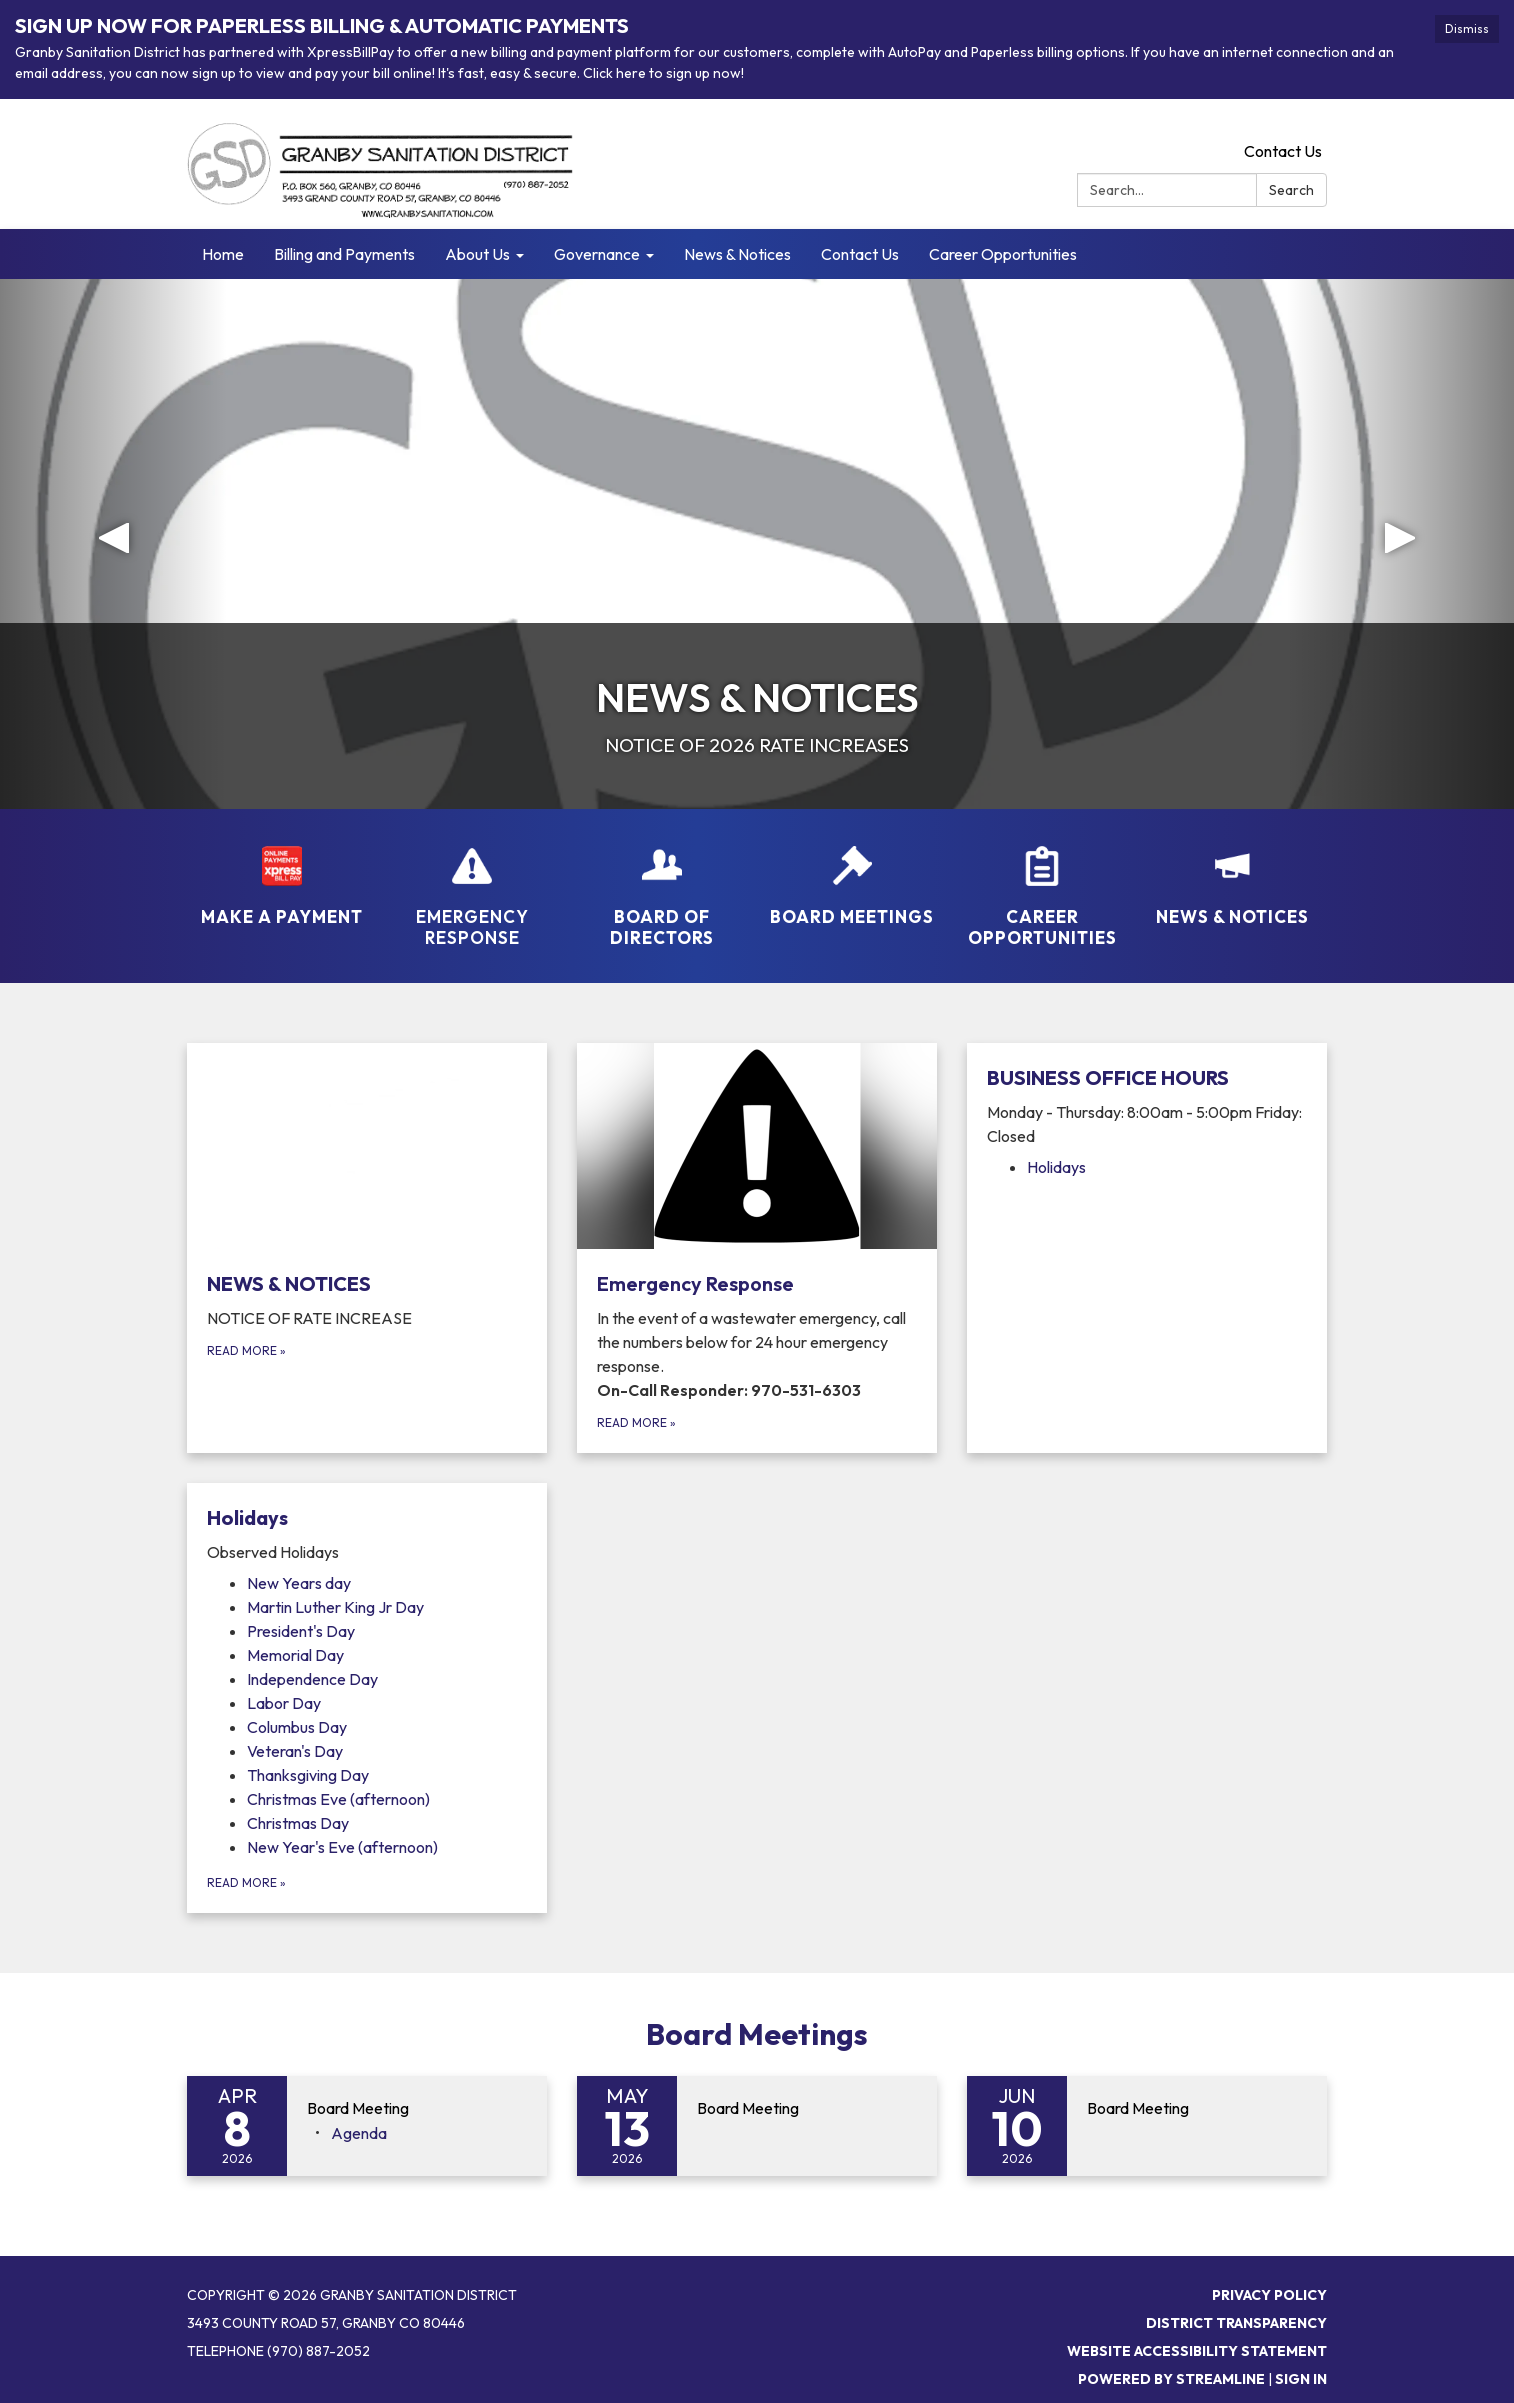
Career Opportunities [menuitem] (1003, 254)
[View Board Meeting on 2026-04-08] (417, 2109)
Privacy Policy (1269, 2295)
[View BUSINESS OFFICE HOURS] (1147, 1105)
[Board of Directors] (662, 884)
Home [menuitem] (223, 254)
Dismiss (1467, 28)
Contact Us (1283, 151)
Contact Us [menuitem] (860, 254)
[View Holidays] (367, 1533)
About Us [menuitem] (477, 254)
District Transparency (1236, 2323)
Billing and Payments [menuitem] (344, 254)
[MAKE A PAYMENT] (282, 873)
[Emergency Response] (472, 884)
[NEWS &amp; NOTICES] (1232, 873)
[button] (113, 544)
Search (1291, 190)
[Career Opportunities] (1042, 884)
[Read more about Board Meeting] (757, 2126)
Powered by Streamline (1171, 2379)
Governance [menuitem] (597, 254)
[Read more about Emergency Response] (757, 1248)
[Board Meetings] (852, 873)
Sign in (1301, 2379)
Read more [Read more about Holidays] (246, 1882)
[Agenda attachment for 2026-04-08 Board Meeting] (359, 2133)
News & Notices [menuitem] (737, 254)
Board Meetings (757, 2034)
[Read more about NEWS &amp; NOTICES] (367, 1248)
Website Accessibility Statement (1197, 2351)
